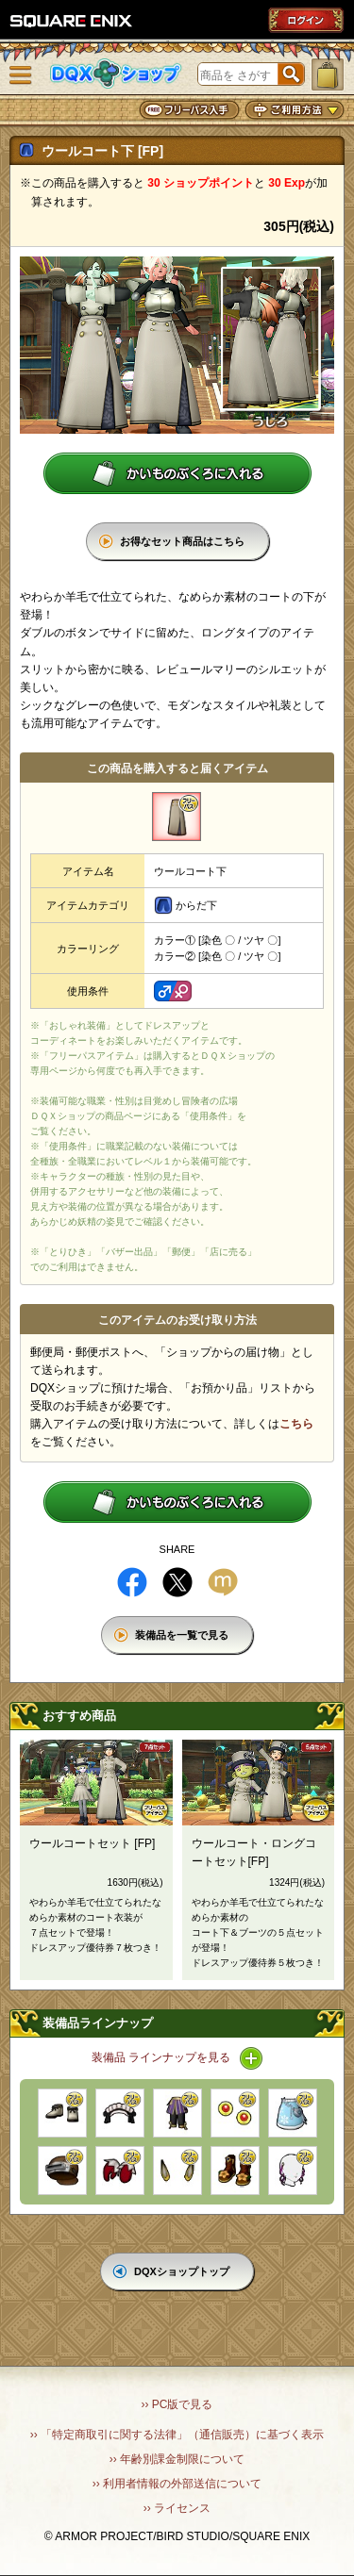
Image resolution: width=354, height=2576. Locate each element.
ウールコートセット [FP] (92, 1843)
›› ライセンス (177, 2508)
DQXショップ (116, 74)
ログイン (306, 20)
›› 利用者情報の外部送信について (177, 2483)
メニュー (21, 75)
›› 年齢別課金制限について (177, 2459)
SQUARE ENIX (71, 20)
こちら (296, 1423)
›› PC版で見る (177, 2404)
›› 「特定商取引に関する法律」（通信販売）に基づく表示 (177, 2434)
